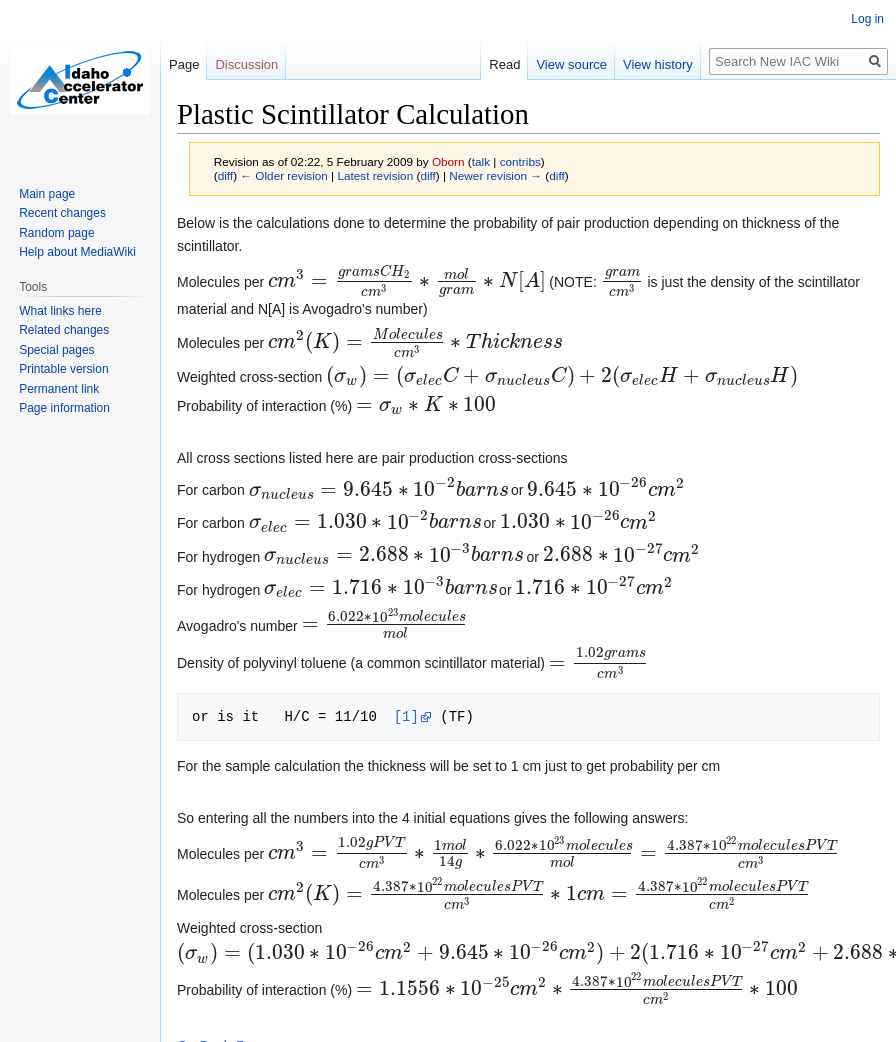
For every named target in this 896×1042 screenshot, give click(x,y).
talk (481, 161)
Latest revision (375, 175)
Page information (64, 408)
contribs (520, 161)
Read (504, 64)
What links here (60, 311)
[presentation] (406, 282)
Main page (47, 194)
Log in (867, 19)
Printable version (63, 369)
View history (658, 64)
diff (225, 175)
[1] (406, 716)
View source (571, 64)
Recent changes (62, 213)
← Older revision (284, 175)
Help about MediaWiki (77, 252)
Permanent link (59, 389)
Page (184, 64)
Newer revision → (495, 175)
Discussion (246, 64)
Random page (56, 233)
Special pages (56, 350)
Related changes (64, 330)
